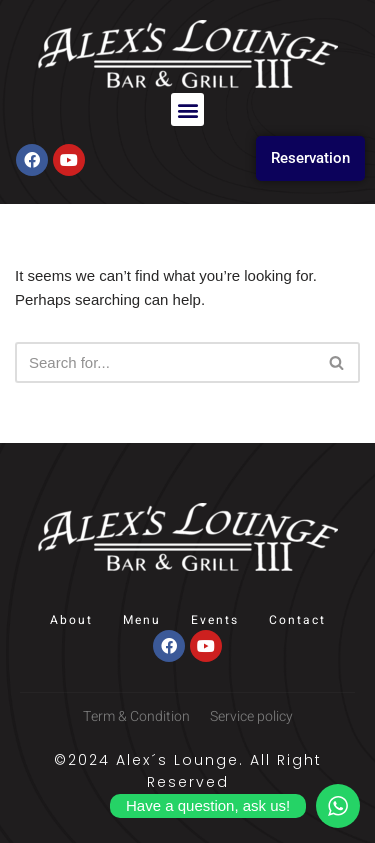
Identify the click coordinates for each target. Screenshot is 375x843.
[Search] (165, 362)
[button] (187, 109)
